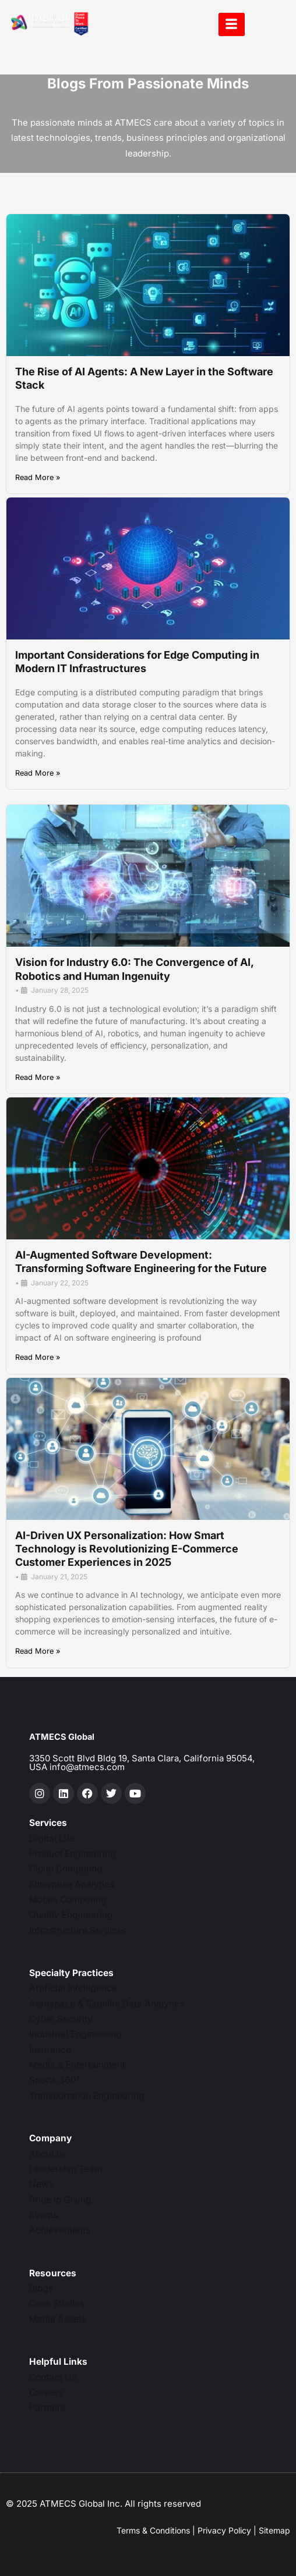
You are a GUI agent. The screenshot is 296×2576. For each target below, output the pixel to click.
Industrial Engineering (75, 2034)
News (41, 2184)
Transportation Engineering (87, 2095)
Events (43, 2214)
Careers (46, 2392)
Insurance (50, 2049)
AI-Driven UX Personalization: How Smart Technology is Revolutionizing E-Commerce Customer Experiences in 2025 (126, 1549)
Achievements (59, 2230)
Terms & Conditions (153, 2530)
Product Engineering (72, 1853)
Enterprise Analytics (71, 1884)
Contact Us (52, 2377)
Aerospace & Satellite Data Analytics (106, 2003)
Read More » (37, 478)
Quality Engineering (71, 1914)
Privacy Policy (224, 2530)
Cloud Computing (66, 1868)
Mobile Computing (68, 1899)
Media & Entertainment (77, 2064)
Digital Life (52, 1838)
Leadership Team (66, 2169)
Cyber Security (61, 2018)
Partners (47, 2407)
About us (47, 2153)
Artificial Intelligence (73, 1988)
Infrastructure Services (78, 1930)
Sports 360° (54, 2079)
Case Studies (56, 2303)
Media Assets (57, 2319)
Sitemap (274, 2530)
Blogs (41, 2288)
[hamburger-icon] (232, 24)
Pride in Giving (60, 2199)
